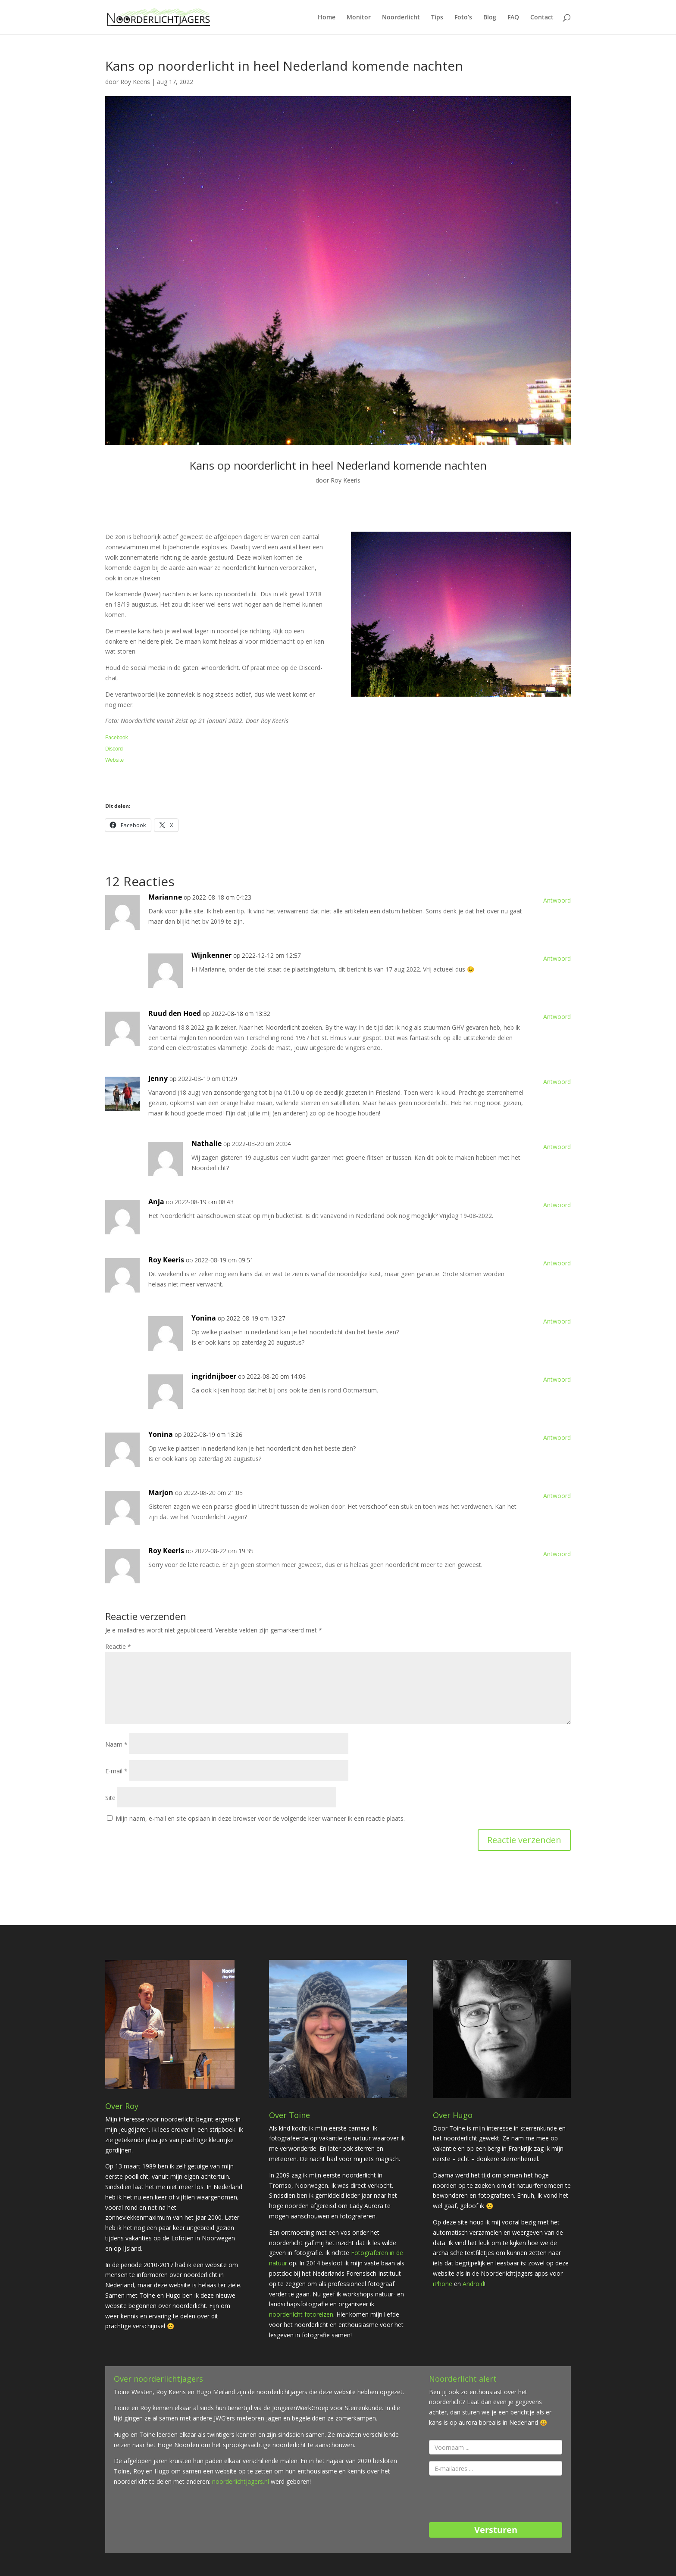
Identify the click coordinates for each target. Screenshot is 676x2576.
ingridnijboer (213, 1376)
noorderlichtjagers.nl (240, 2481)
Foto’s (463, 17)
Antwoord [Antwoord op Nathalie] (557, 1147)
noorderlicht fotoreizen (301, 2314)
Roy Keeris (135, 82)
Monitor (359, 17)
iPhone (443, 2284)
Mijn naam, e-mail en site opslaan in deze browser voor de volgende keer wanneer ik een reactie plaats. (260, 1818)
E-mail (116, 1771)
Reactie (118, 1646)
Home (326, 17)
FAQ (513, 17)
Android (472, 2284)
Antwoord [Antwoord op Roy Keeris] (557, 1263)
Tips (437, 17)
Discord (114, 749)
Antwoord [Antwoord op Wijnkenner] (557, 958)
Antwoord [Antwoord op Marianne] (557, 900)
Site (110, 1798)
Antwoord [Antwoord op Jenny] (557, 1082)
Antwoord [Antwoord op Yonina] (557, 1321)
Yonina (203, 1318)
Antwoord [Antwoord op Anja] (557, 1205)
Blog (489, 17)
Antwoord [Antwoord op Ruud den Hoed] (557, 1016)
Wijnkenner (211, 955)
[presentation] (494, 2499)
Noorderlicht (401, 17)
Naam (116, 1744)
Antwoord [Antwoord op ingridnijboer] (557, 1379)
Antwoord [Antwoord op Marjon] (557, 1496)
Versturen (495, 2530)
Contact (542, 17)
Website (114, 760)
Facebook (116, 738)
